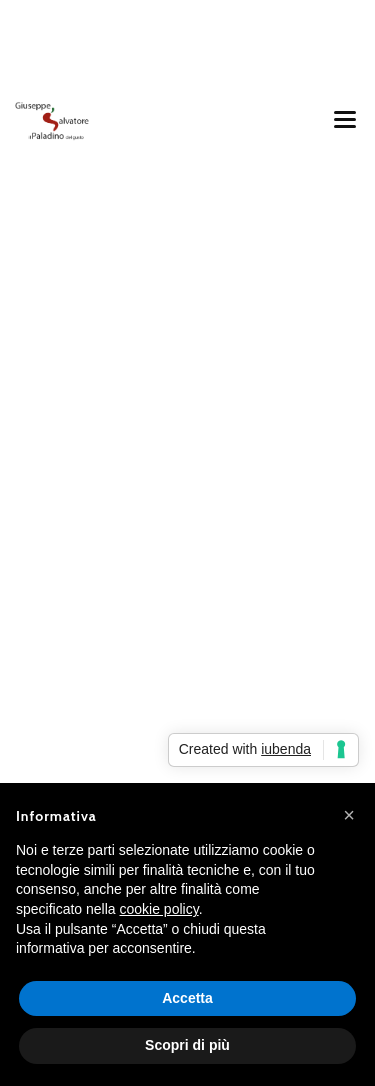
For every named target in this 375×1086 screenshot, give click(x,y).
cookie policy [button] (159, 909)
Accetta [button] (187, 998)
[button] (349, 815)
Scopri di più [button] (187, 1045)
